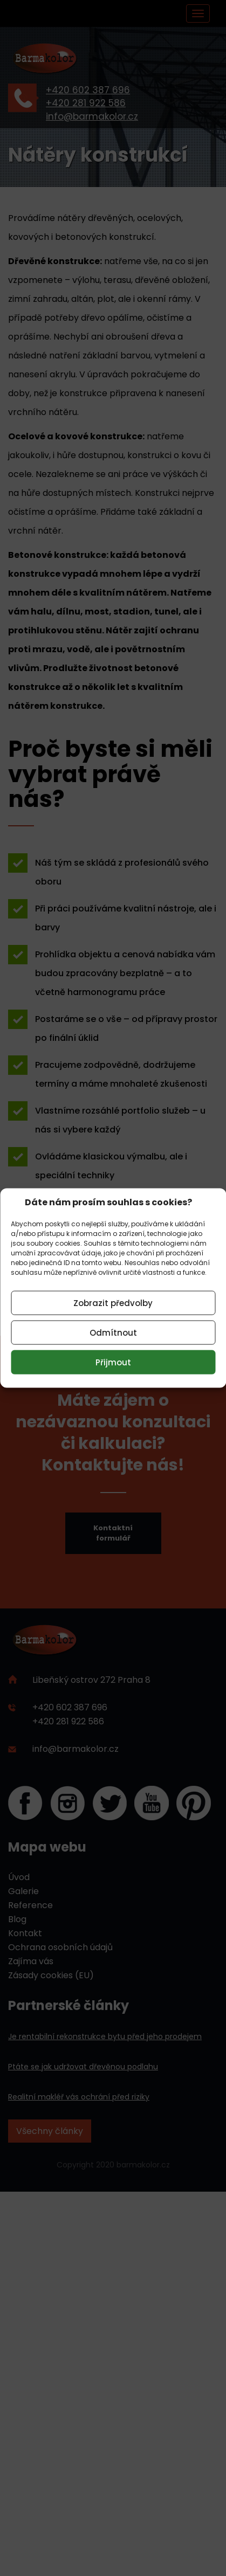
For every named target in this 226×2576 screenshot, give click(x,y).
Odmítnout (113, 1332)
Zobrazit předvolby (113, 1302)
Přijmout (113, 1362)
